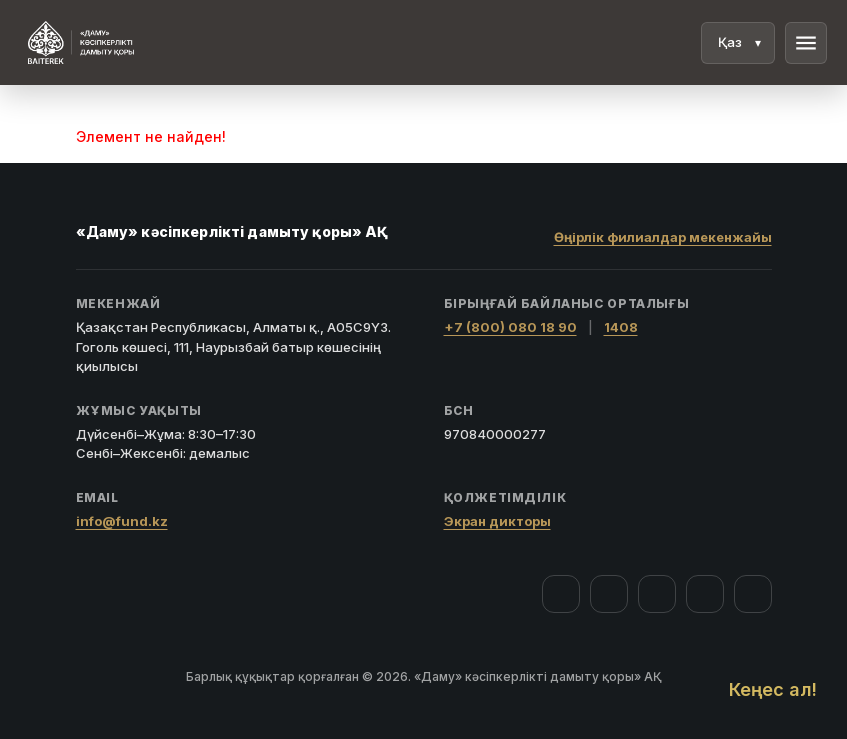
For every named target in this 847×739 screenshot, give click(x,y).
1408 (621, 327)
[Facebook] (561, 594)
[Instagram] (609, 594)
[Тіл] (738, 43)
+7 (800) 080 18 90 (510, 327)
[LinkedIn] (753, 594)
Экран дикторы (497, 521)
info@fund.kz (122, 521)
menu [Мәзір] (806, 43)
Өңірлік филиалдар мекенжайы (663, 237)
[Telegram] (705, 594)
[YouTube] (657, 594)
